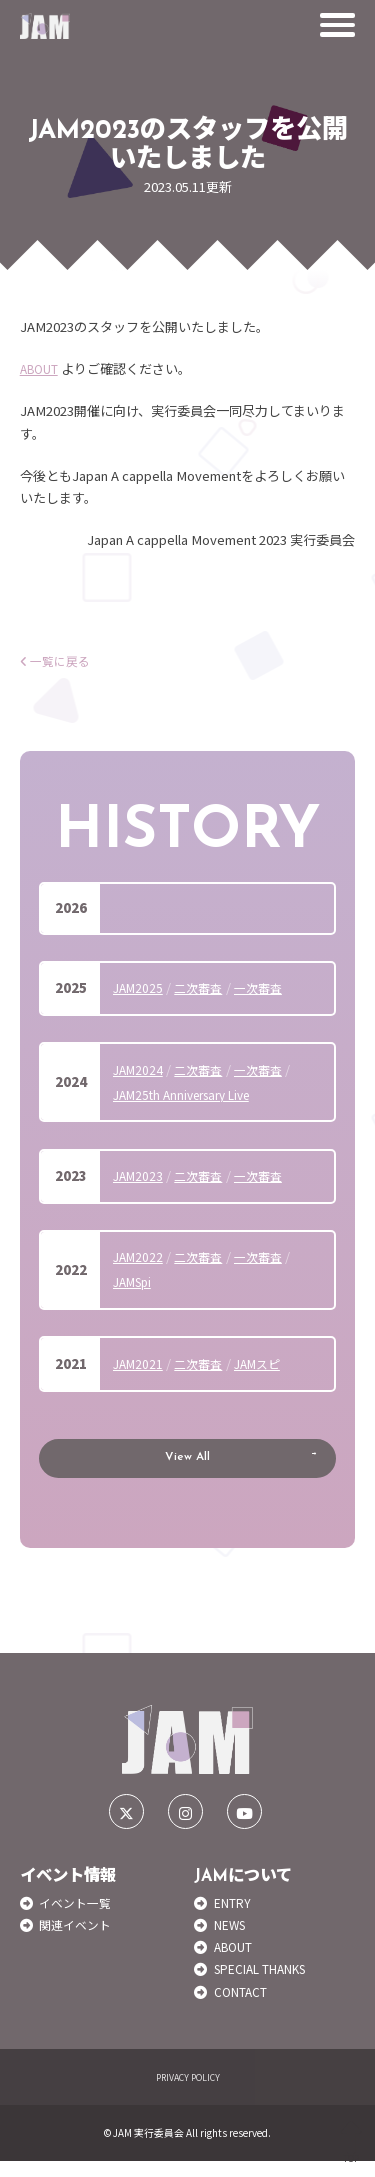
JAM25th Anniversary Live (190, 1094)
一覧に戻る (58, 660)
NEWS (233, 1940)
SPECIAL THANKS (268, 1984)
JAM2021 (140, 1363)
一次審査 (268, 987)
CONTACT (243, 2007)
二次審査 (204, 987)
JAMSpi (135, 1281)
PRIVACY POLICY (187, 2093)
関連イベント (78, 1940)
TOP (351, 2142)
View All (188, 1465)
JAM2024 (140, 1069)
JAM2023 (140, 1175)
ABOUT (42, 368)
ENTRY (235, 1918)
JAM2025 (140, 987)
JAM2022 (140, 1256)
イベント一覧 (78, 1918)
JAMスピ (268, 1363)
